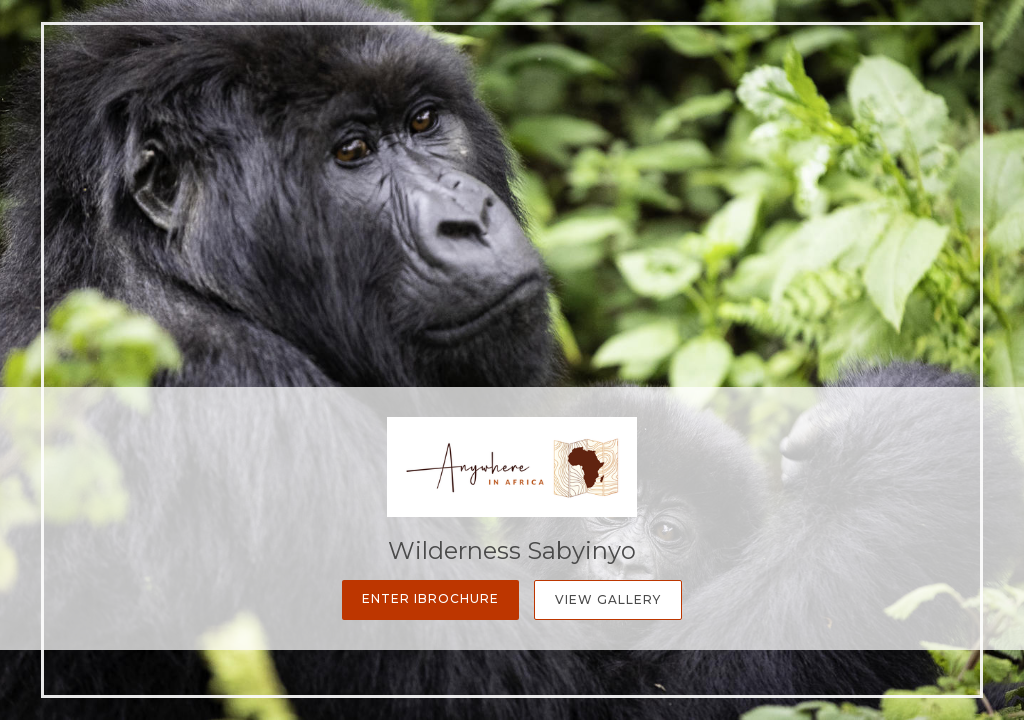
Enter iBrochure (430, 598)
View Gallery (608, 599)
